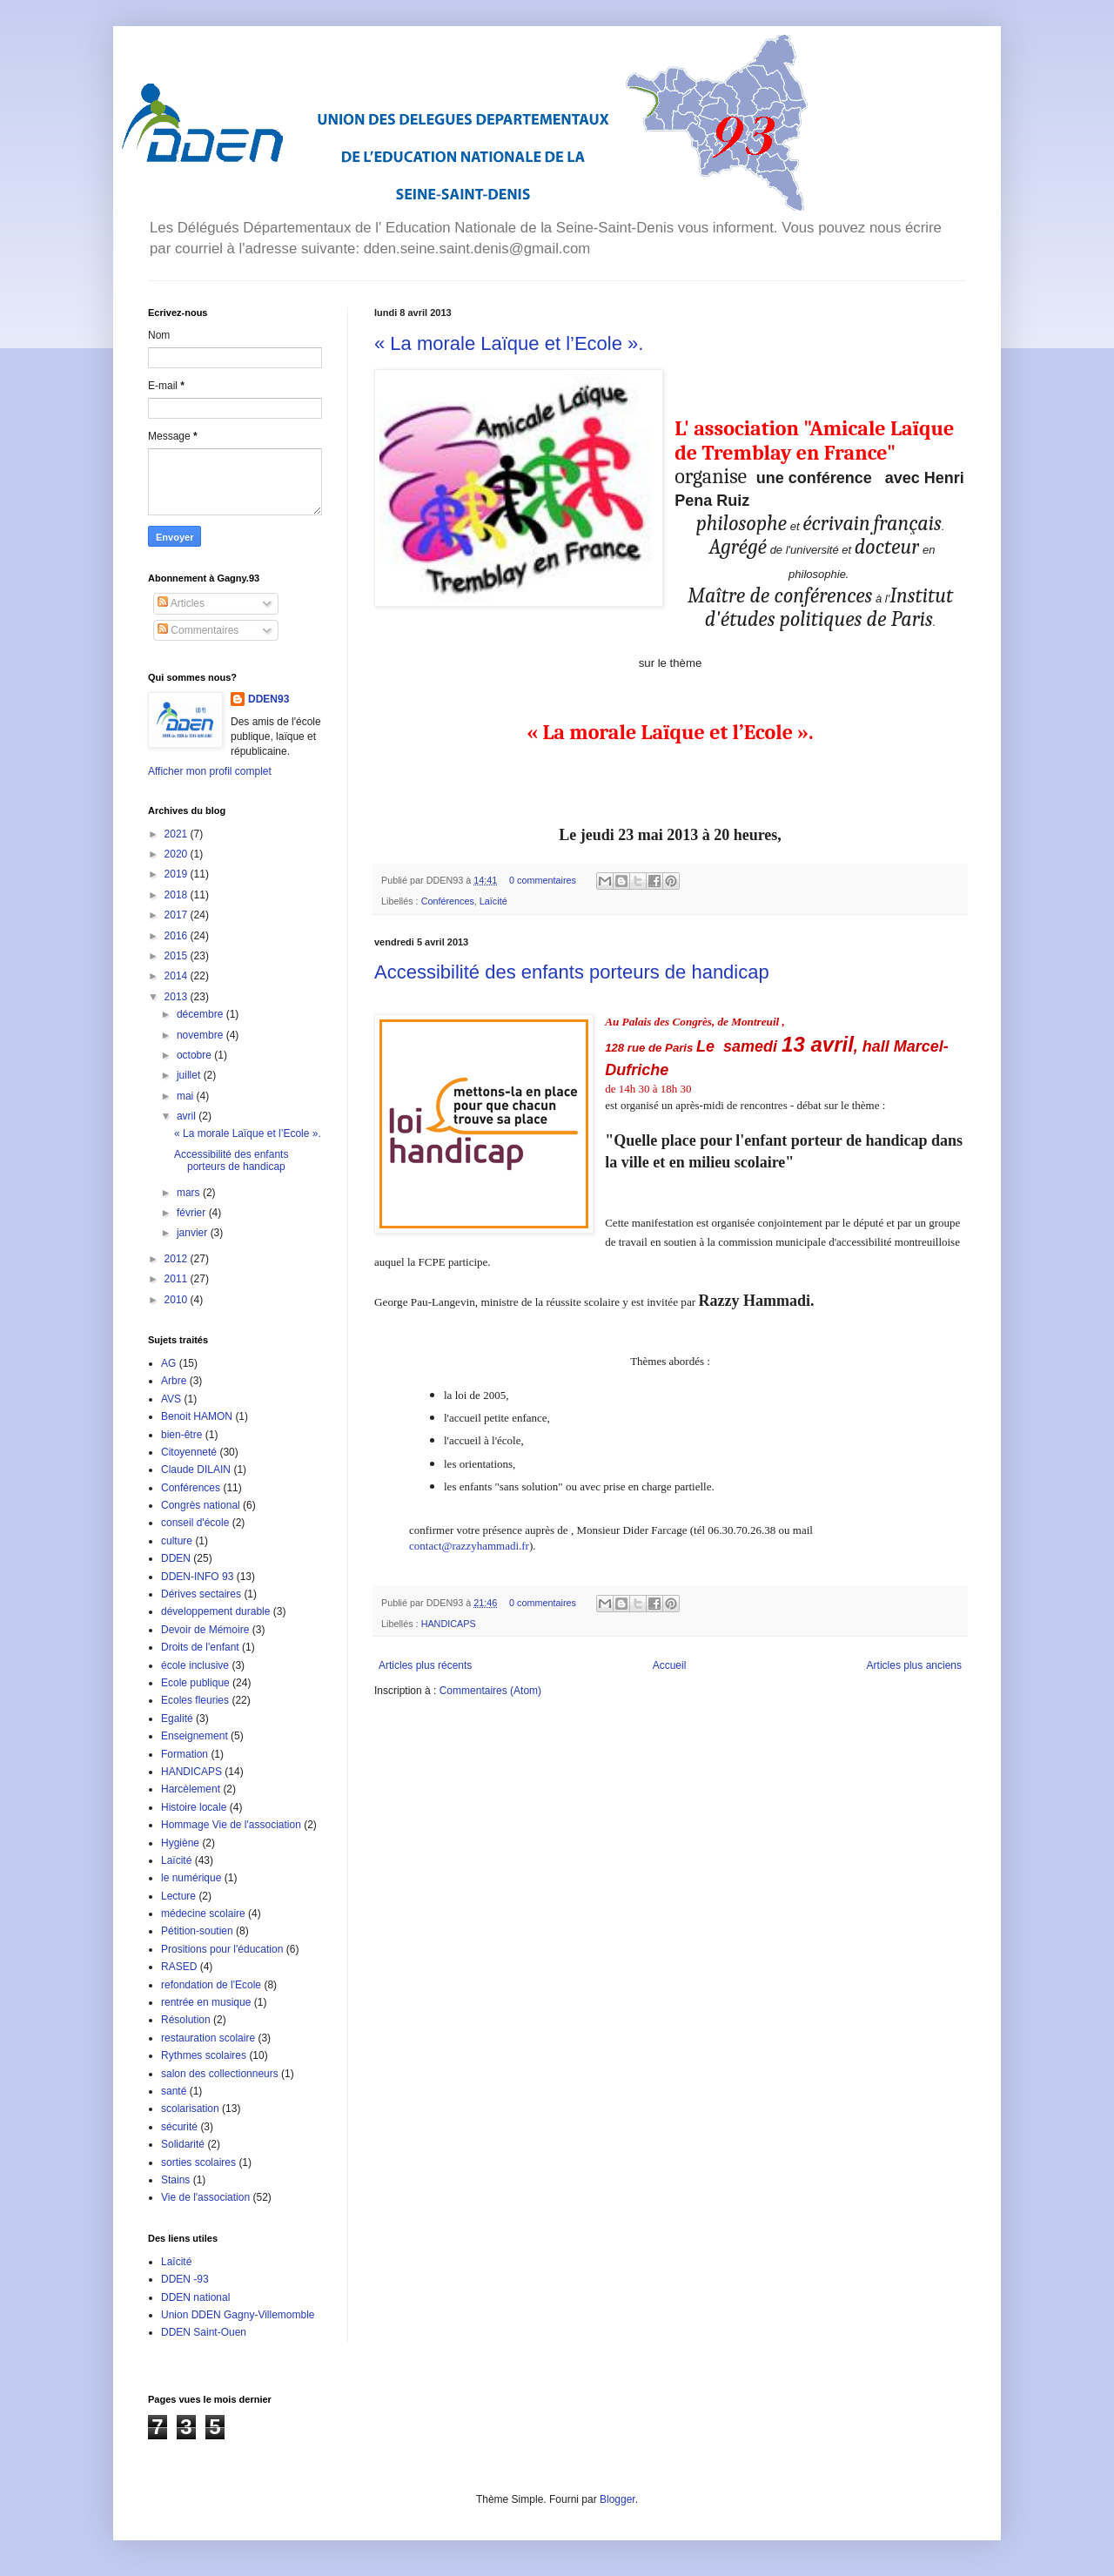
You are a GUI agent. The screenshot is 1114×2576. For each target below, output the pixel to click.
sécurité (179, 2127)
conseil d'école (195, 1523)
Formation (184, 1754)
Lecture (178, 1896)
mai (187, 1096)
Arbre (173, 1381)
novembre (201, 1035)
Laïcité (493, 901)
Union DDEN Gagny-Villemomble (238, 2315)
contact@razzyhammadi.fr (469, 1545)
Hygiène (180, 1843)
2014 (177, 976)
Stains (175, 2180)
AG (168, 1363)
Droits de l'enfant (200, 1647)
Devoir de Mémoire (205, 1630)
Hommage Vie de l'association (231, 1825)
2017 (177, 915)
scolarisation (190, 2108)
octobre (195, 1055)
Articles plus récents (425, 1665)
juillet (190, 1075)
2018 (177, 895)
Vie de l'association (205, 2197)
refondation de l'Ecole (211, 1985)
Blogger (617, 2499)
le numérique (191, 1878)
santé (173, 2091)
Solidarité (183, 2144)
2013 (177, 997)
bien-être (181, 1435)
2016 (177, 936)
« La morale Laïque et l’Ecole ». (508, 343)
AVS (171, 1399)
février (193, 1213)
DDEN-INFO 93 (197, 1576)
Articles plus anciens (914, 1665)
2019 (177, 874)
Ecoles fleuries (195, 1700)
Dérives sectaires (201, 1594)
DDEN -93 (185, 2279)
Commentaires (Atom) (490, 1691)
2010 (177, 1300)
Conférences (447, 901)
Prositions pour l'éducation (222, 1949)
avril (187, 1116)
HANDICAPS (448, 1623)
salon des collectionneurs (219, 2074)
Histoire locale (193, 1807)
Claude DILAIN (196, 1469)
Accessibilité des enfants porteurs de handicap (571, 972)
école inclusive (195, 1665)
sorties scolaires (198, 2162)
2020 (177, 854)
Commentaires (198, 630)
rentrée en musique (206, 2002)
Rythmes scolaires (203, 2055)
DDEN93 (268, 699)
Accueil (670, 1665)
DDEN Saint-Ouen (203, 2332)
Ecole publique (195, 1683)
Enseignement (194, 1736)
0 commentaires (542, 880)
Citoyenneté (189, 1452)
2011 (177, 1279)
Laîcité (176, 2262)
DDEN (176, 1558)
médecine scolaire (203, 1913)
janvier (194, 1233)
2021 (177, 834)
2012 (177, 1259)
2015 (177, 956)
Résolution (186, 2020)
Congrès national (200, 1505)
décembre (201, 1014)
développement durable (215, 1611)
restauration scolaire (208, 2038)
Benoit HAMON (196, 1416)
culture (176, 1541)
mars (190, 1193)
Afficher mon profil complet (210, 771)
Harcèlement (190, 1789)
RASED (179, 1967)
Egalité (177, 1718)
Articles (181, 603)
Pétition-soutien (197, 1931)
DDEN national (195, 2297)
